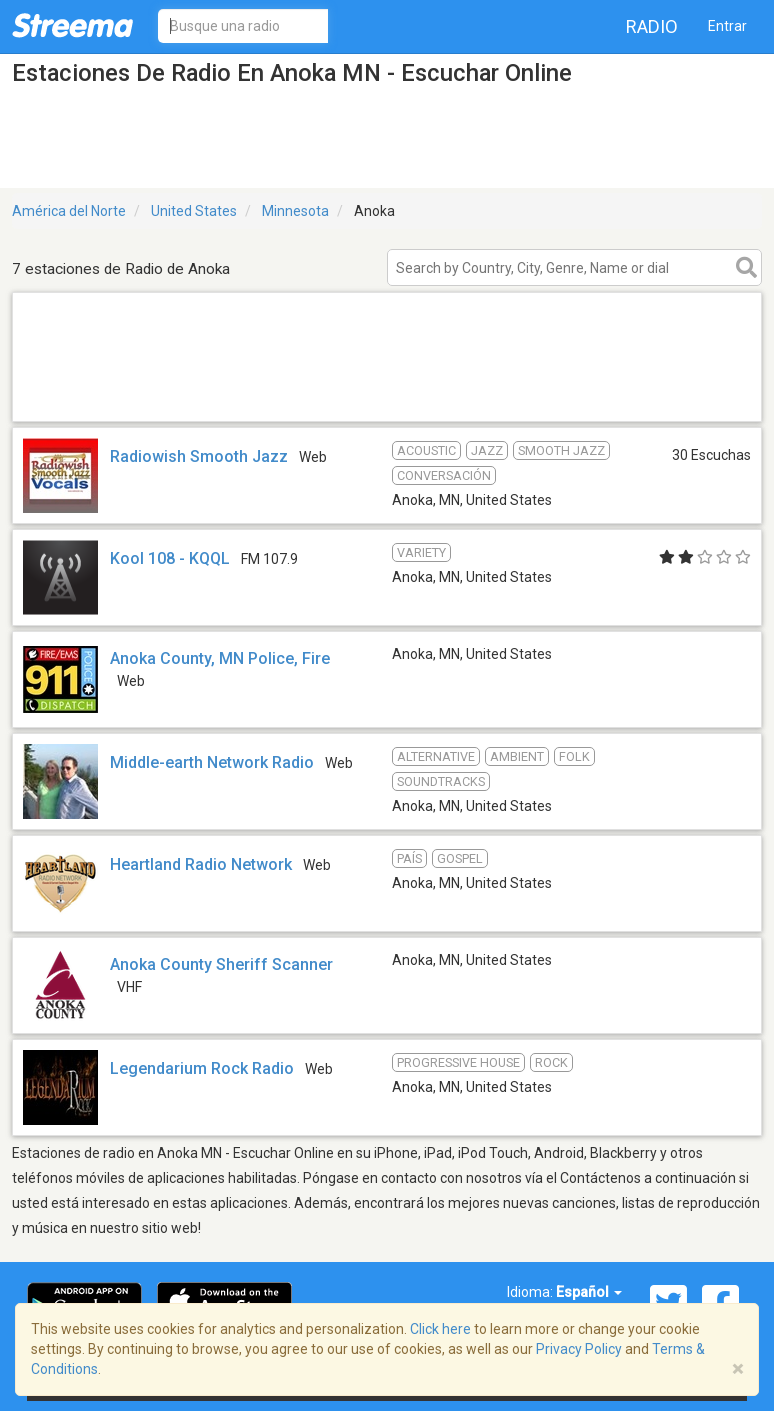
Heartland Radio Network (201, 864)
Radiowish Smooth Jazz (199, 456)
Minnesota (295, 211)
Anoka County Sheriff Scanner (221, 964)
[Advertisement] (387, 395)
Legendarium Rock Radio (202, 1068)
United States (194, 211)
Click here (440, 1329)
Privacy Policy (579, 1349)
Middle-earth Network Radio (212, 762)
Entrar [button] (727, 26)
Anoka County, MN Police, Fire (220, 658)
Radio (652, 26)
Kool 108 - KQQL (170, 558)
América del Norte (69, 211)
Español (589, 1292)
